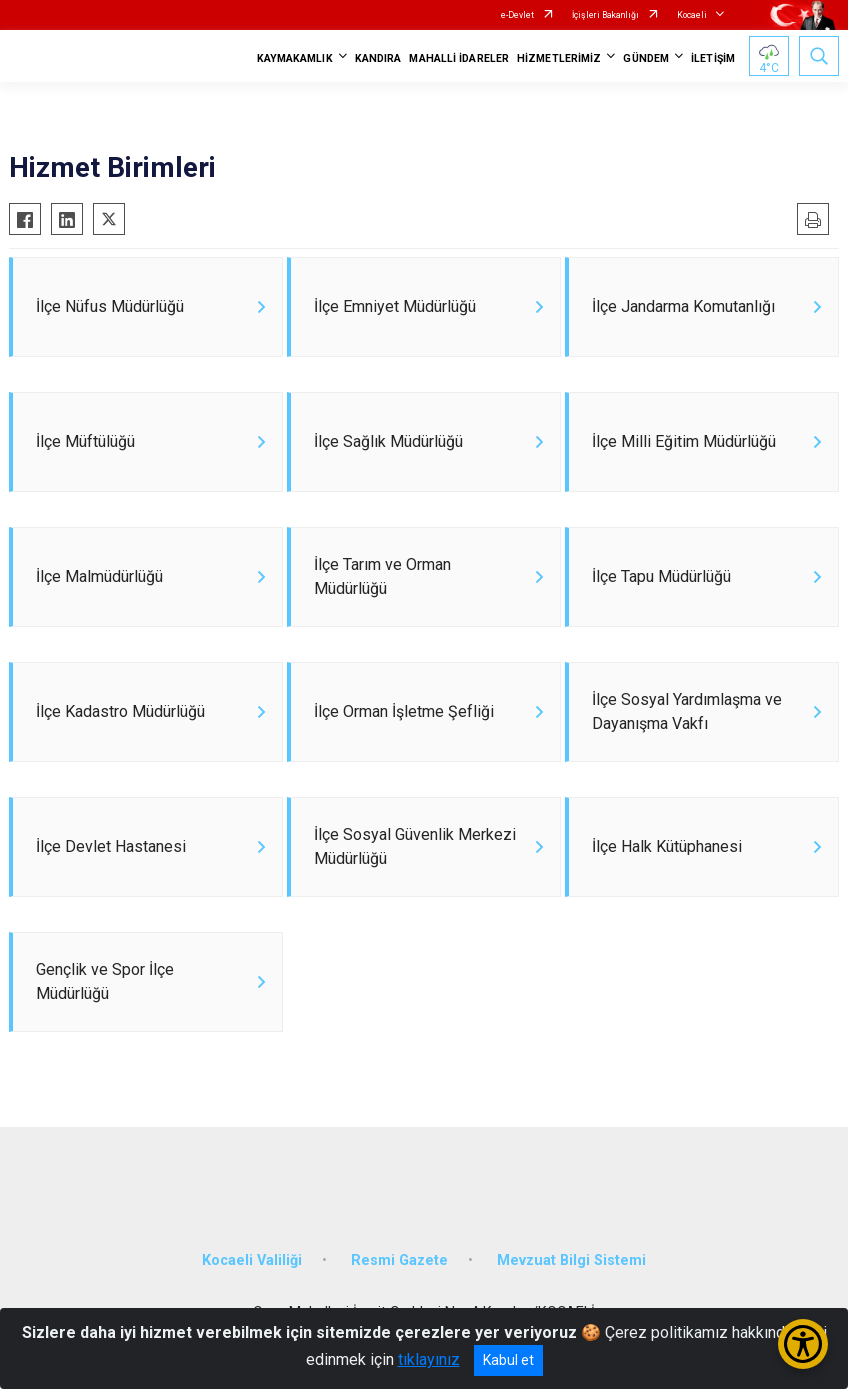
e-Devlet (517, 15)
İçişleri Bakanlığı (605, 15)
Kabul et (508, 1360)
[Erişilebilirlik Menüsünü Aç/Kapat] (803, 1344)
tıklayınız (429, 1359)
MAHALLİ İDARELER (459, 58)
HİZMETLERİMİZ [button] (559, 58)
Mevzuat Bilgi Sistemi (571, 1260)
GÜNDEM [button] (646, 58)
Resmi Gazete (399, 1260)
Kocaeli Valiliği (252, 1260)
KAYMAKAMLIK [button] (295, 58)
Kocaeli (692, 15)
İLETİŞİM (713, 58)
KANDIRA (378, 58)
